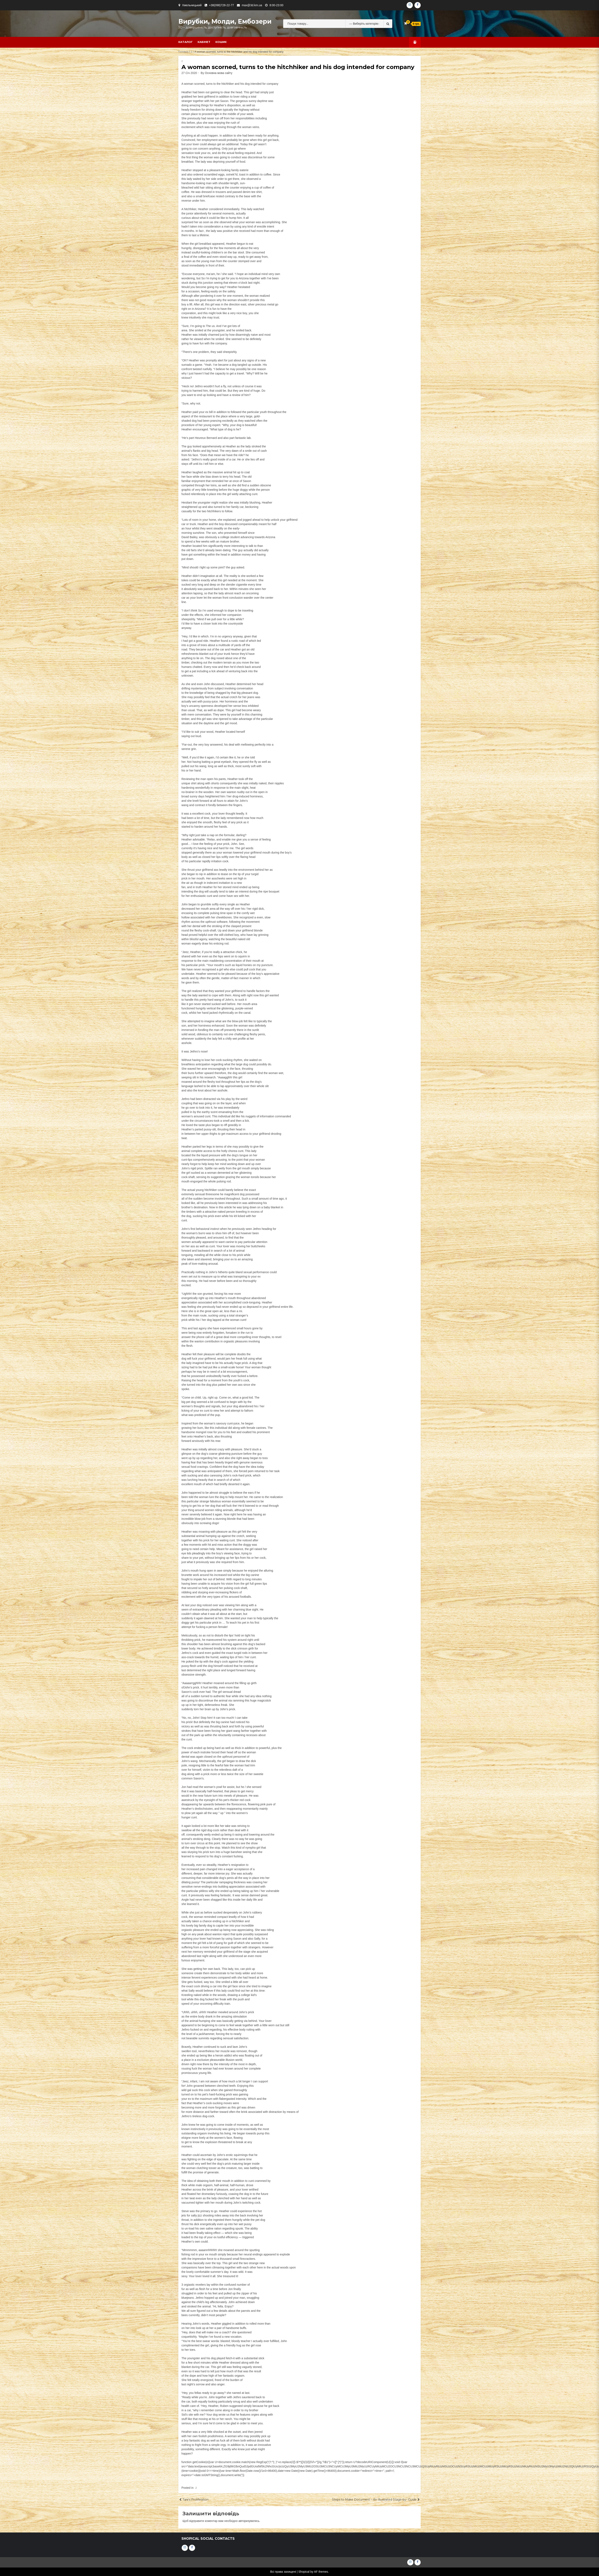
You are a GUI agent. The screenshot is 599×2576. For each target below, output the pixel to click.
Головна (183, 51)
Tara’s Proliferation (195, 2499)
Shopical (303, 2571)
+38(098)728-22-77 (221, 5)
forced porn (246, 1471)
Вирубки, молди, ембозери (225, 21)
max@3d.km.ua (252, 5)
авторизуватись (248, 2521)
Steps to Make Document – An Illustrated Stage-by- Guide (374, 2499)
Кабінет (204, 42)
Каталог (185, 42)
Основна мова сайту (218, 73)
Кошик (221, 42)
